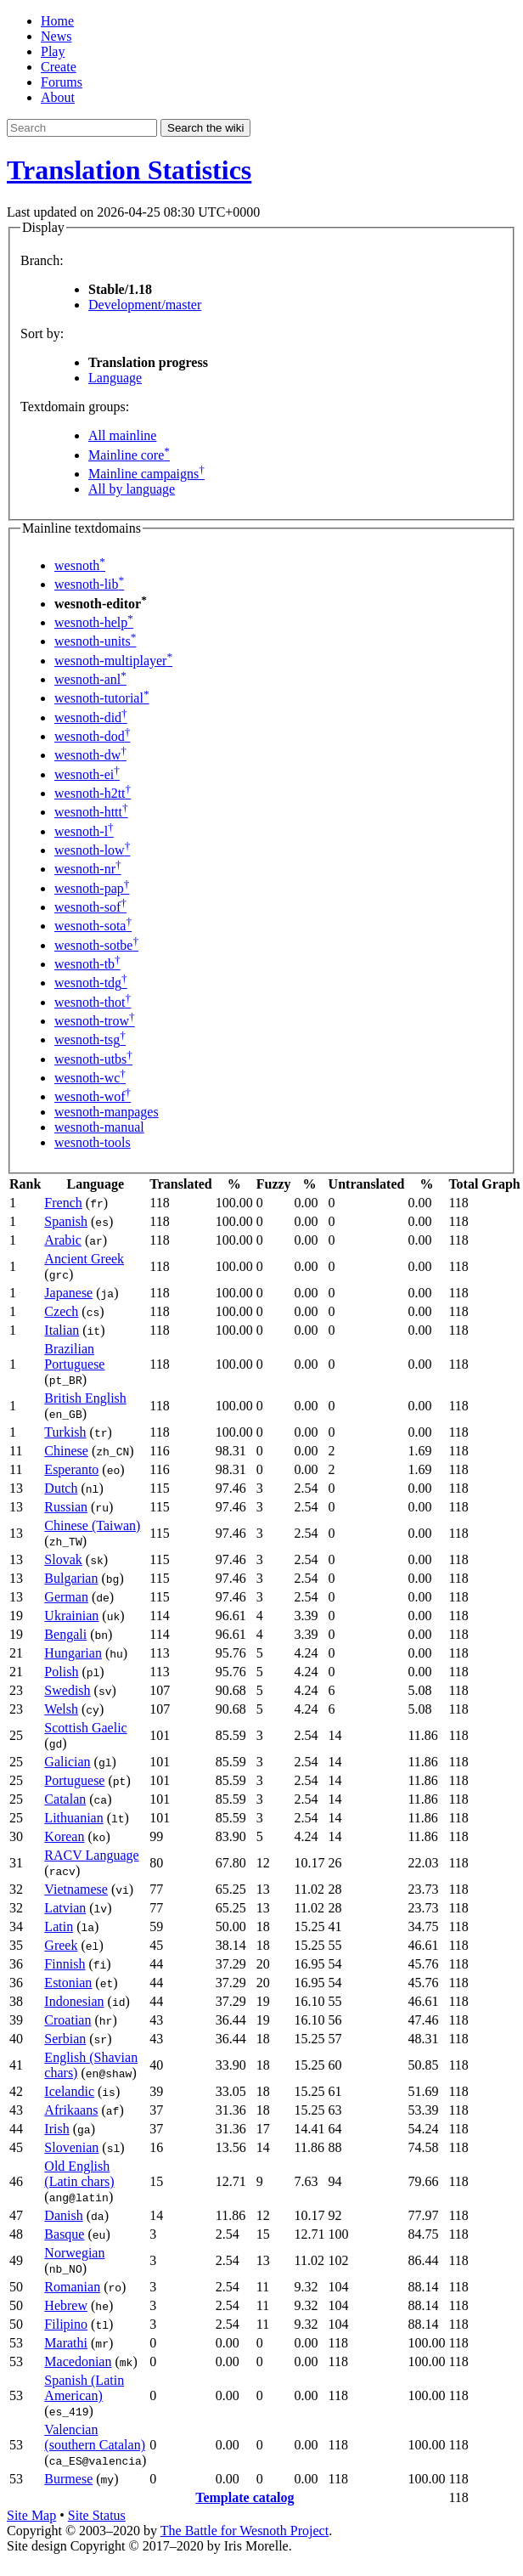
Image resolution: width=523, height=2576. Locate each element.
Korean (64, 1836)
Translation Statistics (129, 170)
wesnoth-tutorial (101, 698)
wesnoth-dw (90, 755)
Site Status (97, 2515)
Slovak (63, 1559)
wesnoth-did (90, 717)
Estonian (68, 1982)
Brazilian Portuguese (74, 1356)
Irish (56, 2128)
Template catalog (244, 2497)
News (56, 36)
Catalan (65, 1799)
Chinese (66, 1450)
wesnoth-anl (90, 679)
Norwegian (74, 2253)
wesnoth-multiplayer (113, 660)
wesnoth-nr (87, 868)
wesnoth (79, 565)
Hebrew (65, 2305)
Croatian (67, 2020)
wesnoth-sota (93, 925)
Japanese (68, 1292)
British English (85, 1398)
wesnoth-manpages (106, 1111)
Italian (61, 1330)
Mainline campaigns (146, 473)
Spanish (65, 1221)
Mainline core (129, 455)
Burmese (68, 2478)
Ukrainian (71, 1615)
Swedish (67, 1690)
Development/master (144, 304)
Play (53, 51)
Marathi (65, 2343)
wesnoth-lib (89, 584)
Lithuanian (73, 1818)
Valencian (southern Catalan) (94, 2437)
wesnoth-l (84, 831)
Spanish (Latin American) (84, 2388)
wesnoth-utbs (93, 1059)
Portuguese (74, 1780)
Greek (60, 1945)
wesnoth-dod (92, 736)
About (58, 97)
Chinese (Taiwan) (92, 1525)
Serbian (65, 2038)
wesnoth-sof (90, 907)
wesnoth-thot (92, 1002)
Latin (58, 1926)
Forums (61, 82)
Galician (67, 1761)
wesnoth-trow (94, 1021)
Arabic (63, 1240)
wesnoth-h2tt (92, 793)
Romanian (72, 2286)
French (63, 1202)
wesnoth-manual (99, 1127)
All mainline (122, 435)
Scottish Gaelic (85, 1727)
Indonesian (74, 2001)
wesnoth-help (93, 622)
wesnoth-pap (91, 888)
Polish (61, 1671)
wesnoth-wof (92, 1096)
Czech (61, 1311)
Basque (64, 2234)
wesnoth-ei (87, 774)
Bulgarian (71, 1578)
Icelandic (69, 2091)
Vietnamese (76, 1889)
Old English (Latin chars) (79, 2174)
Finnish (64, 1964)
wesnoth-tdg (90, 982)
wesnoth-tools (92, 1142)
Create (58, 66)
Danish (63, 2215)
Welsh (61, 1709)
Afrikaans (71, 2110)
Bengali (65, 1634)
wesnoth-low (92, 850)
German (66, 1597)
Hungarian (73, 1653)
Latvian (65, 1908)
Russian (65, 1507)
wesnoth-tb (87, 964)
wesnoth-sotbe (96, 945)
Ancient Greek (84, 1258)
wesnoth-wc (90, 1078)
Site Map (31, 2515)
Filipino (65, 2324)
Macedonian (77, 2361)
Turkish (65, 1432)
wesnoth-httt (91, 812)
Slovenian (71, 2147)
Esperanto (71, 1469)
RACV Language (91, 1855)
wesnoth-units (95, 641)
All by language (131, 489)
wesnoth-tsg (90, 1039)
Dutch (60, 1488)
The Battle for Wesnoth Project (244, 2530)
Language (115, 377)
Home (57, 21)
